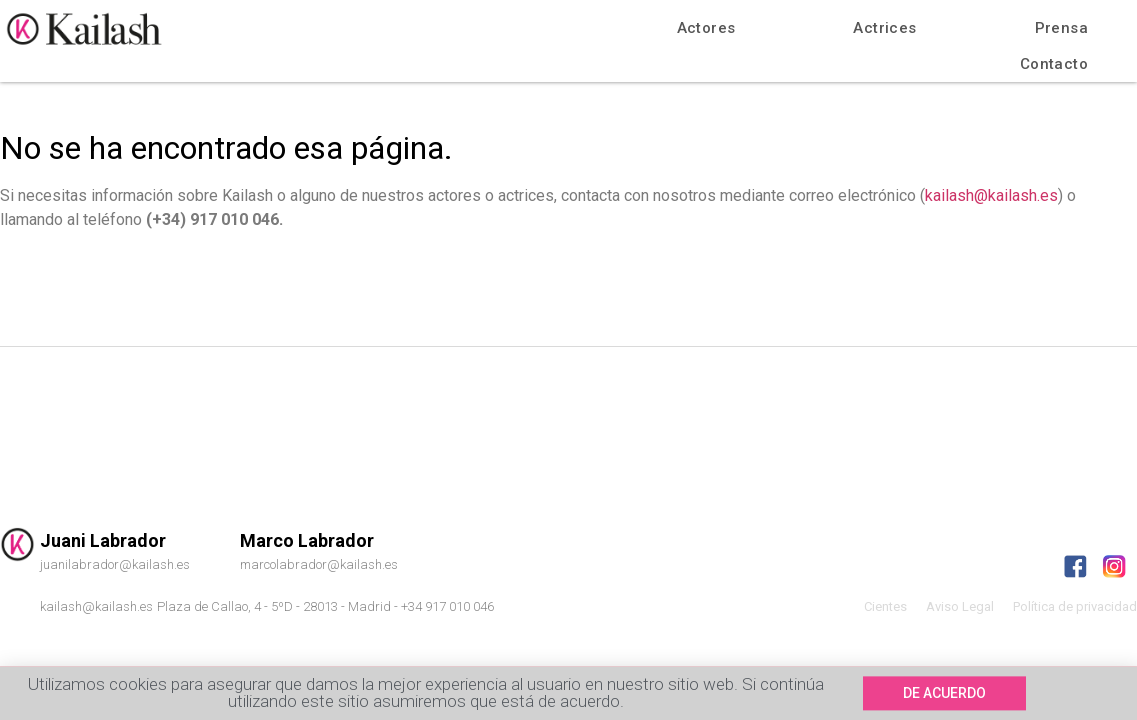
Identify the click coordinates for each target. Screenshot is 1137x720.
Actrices (884, 28)
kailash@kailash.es (991, 195)
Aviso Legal (960, 606)
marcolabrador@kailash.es (319, 564)
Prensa (1061, 28)
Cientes (885, 606)
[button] (944, 695)
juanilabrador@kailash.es (115, 564)
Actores (706, 28)
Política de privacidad (1075, 606)
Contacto (1054, 64)
